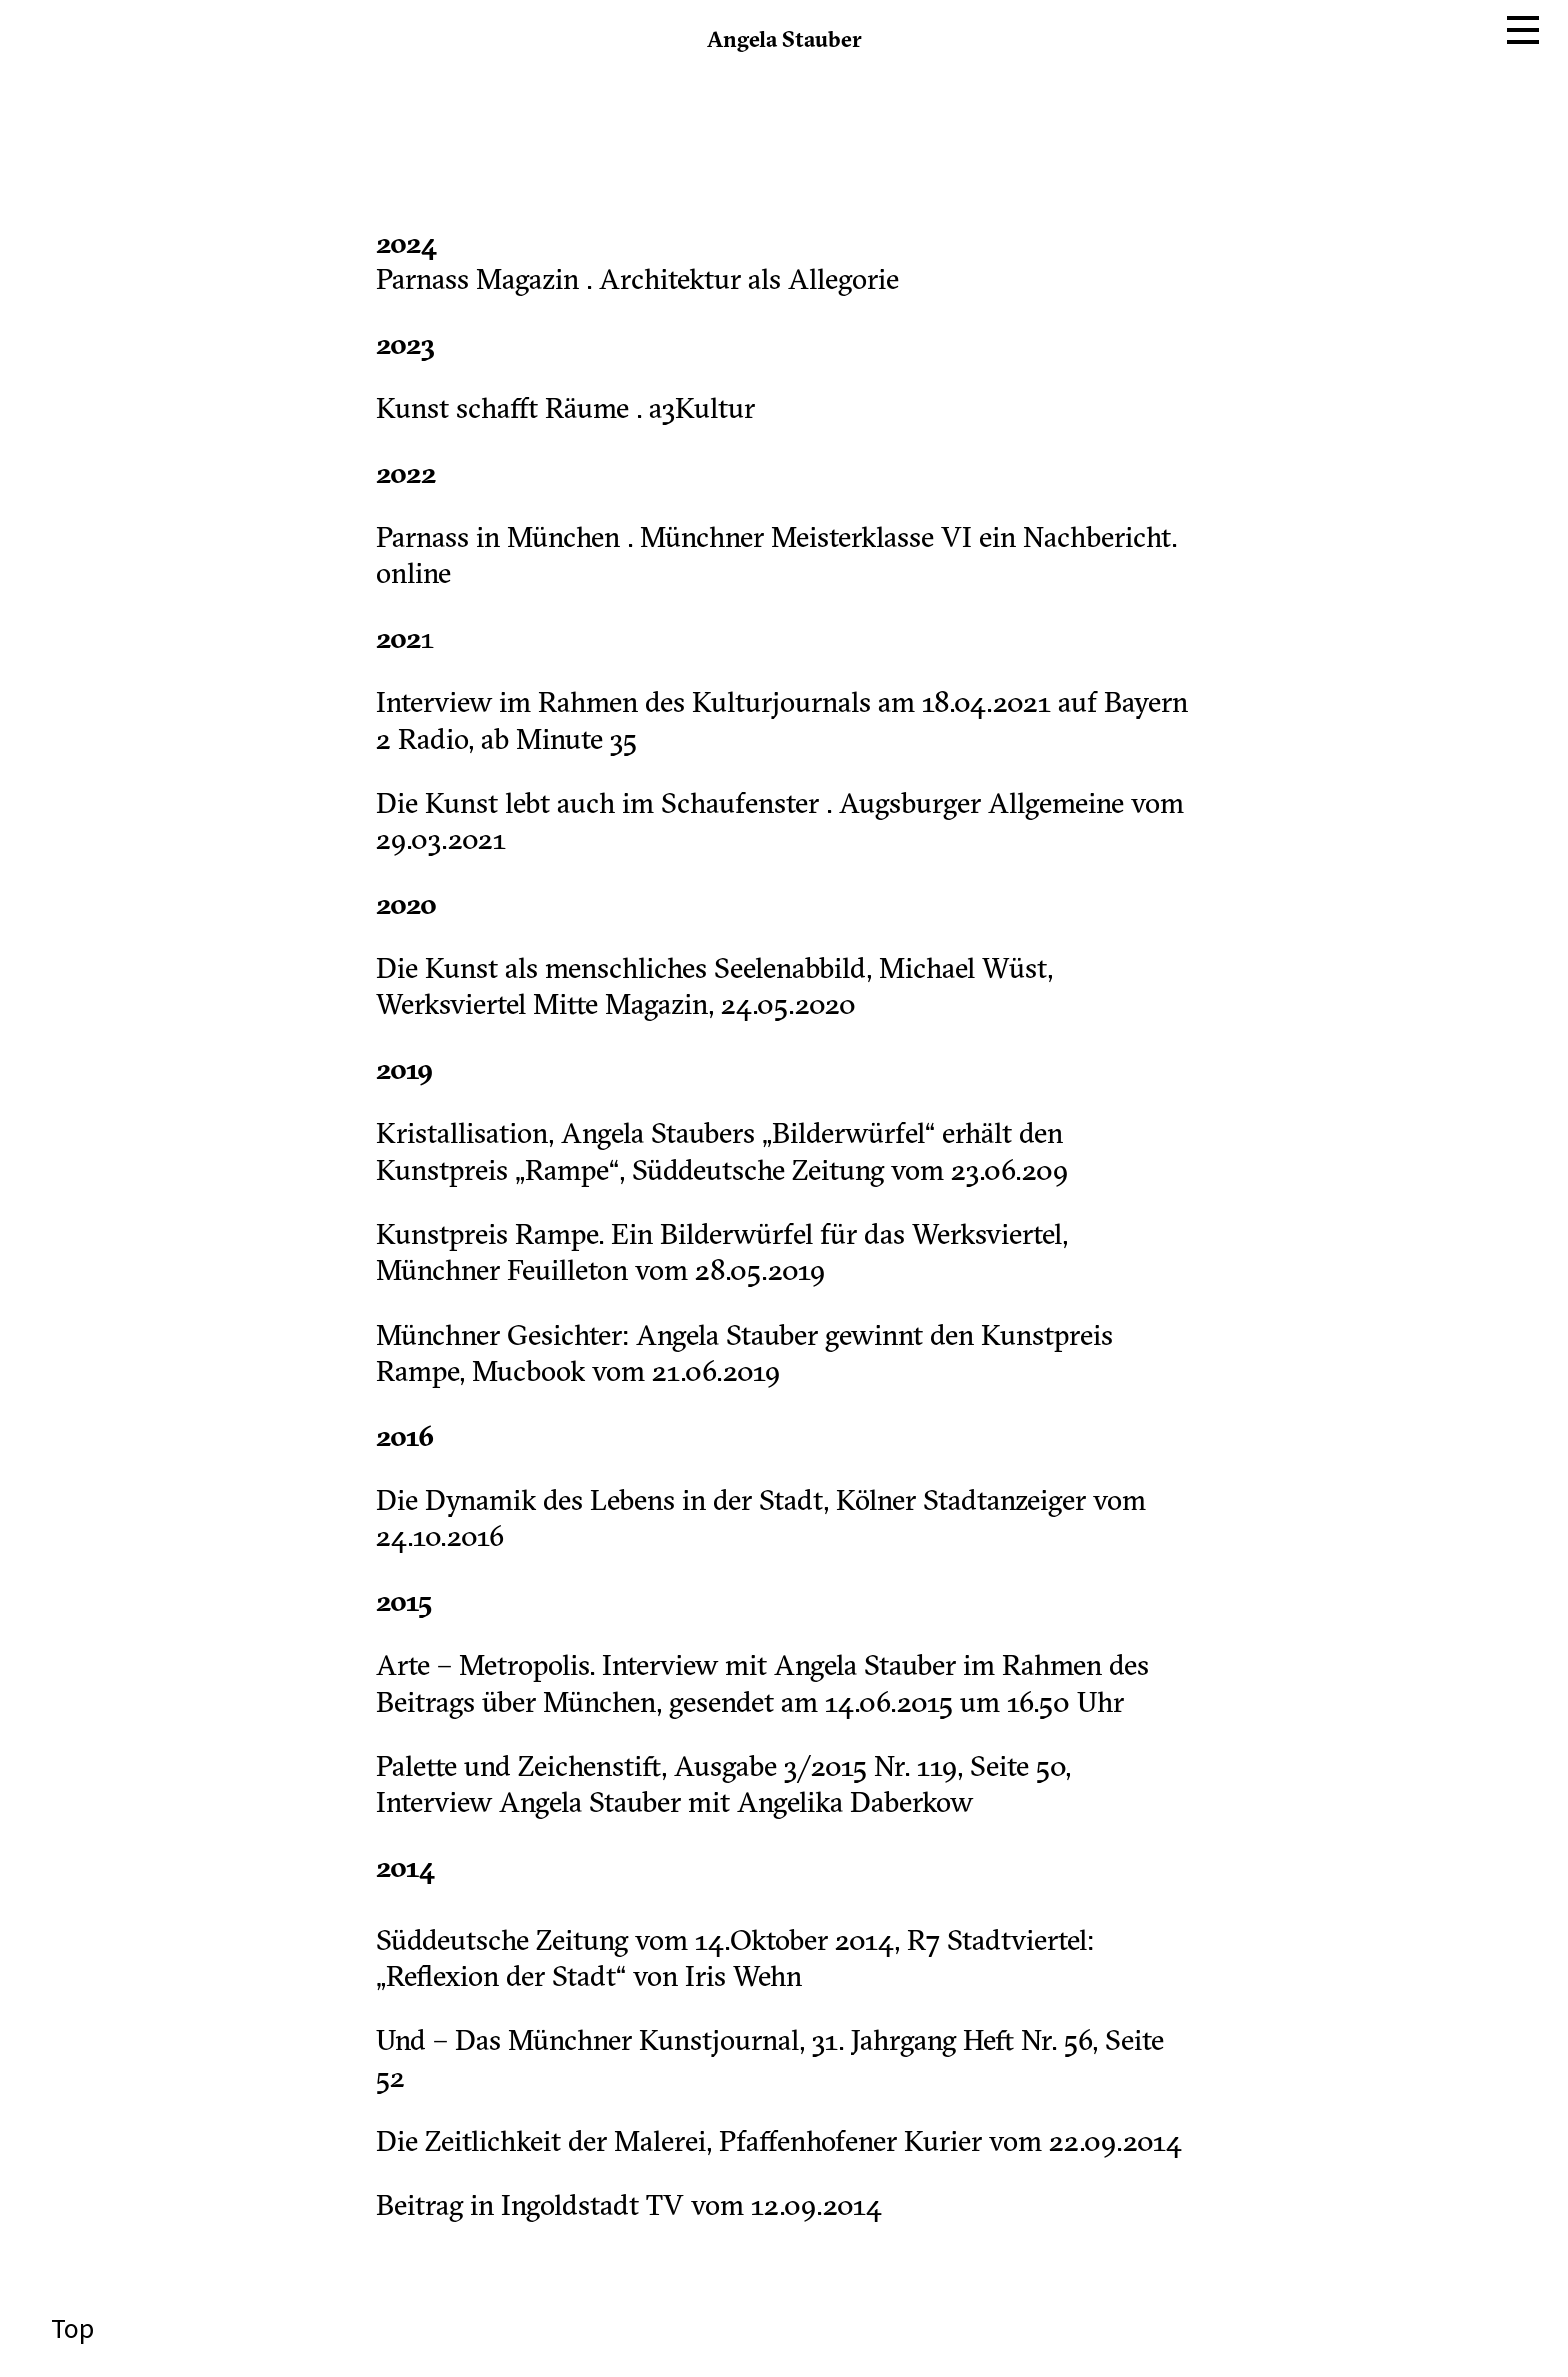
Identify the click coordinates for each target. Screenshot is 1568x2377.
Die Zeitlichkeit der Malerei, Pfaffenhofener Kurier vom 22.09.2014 (779, 2144)
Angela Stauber (784, 41)
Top (69, 2329)
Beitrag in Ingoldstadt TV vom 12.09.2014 (629, 2208)
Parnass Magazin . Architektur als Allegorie (637, 282)
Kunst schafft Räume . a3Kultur (565, 411)
